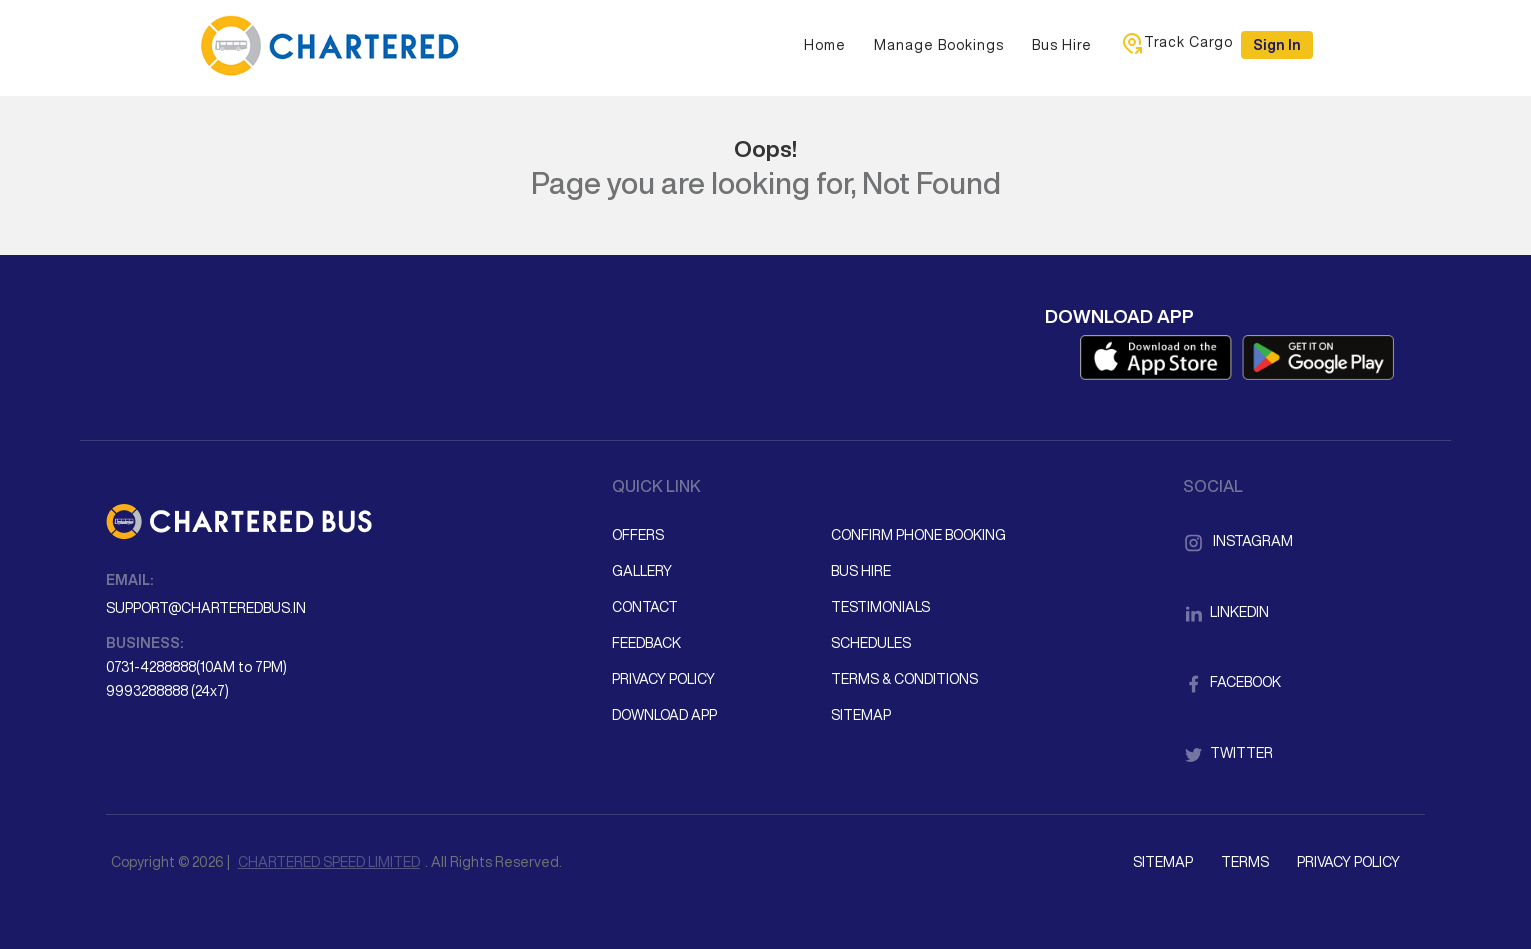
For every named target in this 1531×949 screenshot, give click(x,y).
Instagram (1238, 541)
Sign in (1277, 45)
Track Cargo (1176, 43)
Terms (1245, 862)
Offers (638, 535)
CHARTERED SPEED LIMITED (329, 862)
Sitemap (861, 715)
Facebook (1232, 682)
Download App (664, 715)
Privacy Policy (663, 679)
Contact (645, 607)
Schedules (871, 643)
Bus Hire (1062, 45)
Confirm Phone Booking (918, 535)
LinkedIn (1226, 612)
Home (825, 45)
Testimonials (880, 607)
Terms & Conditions (904, 679)
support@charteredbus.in (206, 608)
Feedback (646, 643)
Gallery (642, 571)
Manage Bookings (939, 45)
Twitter (1228, 753)
